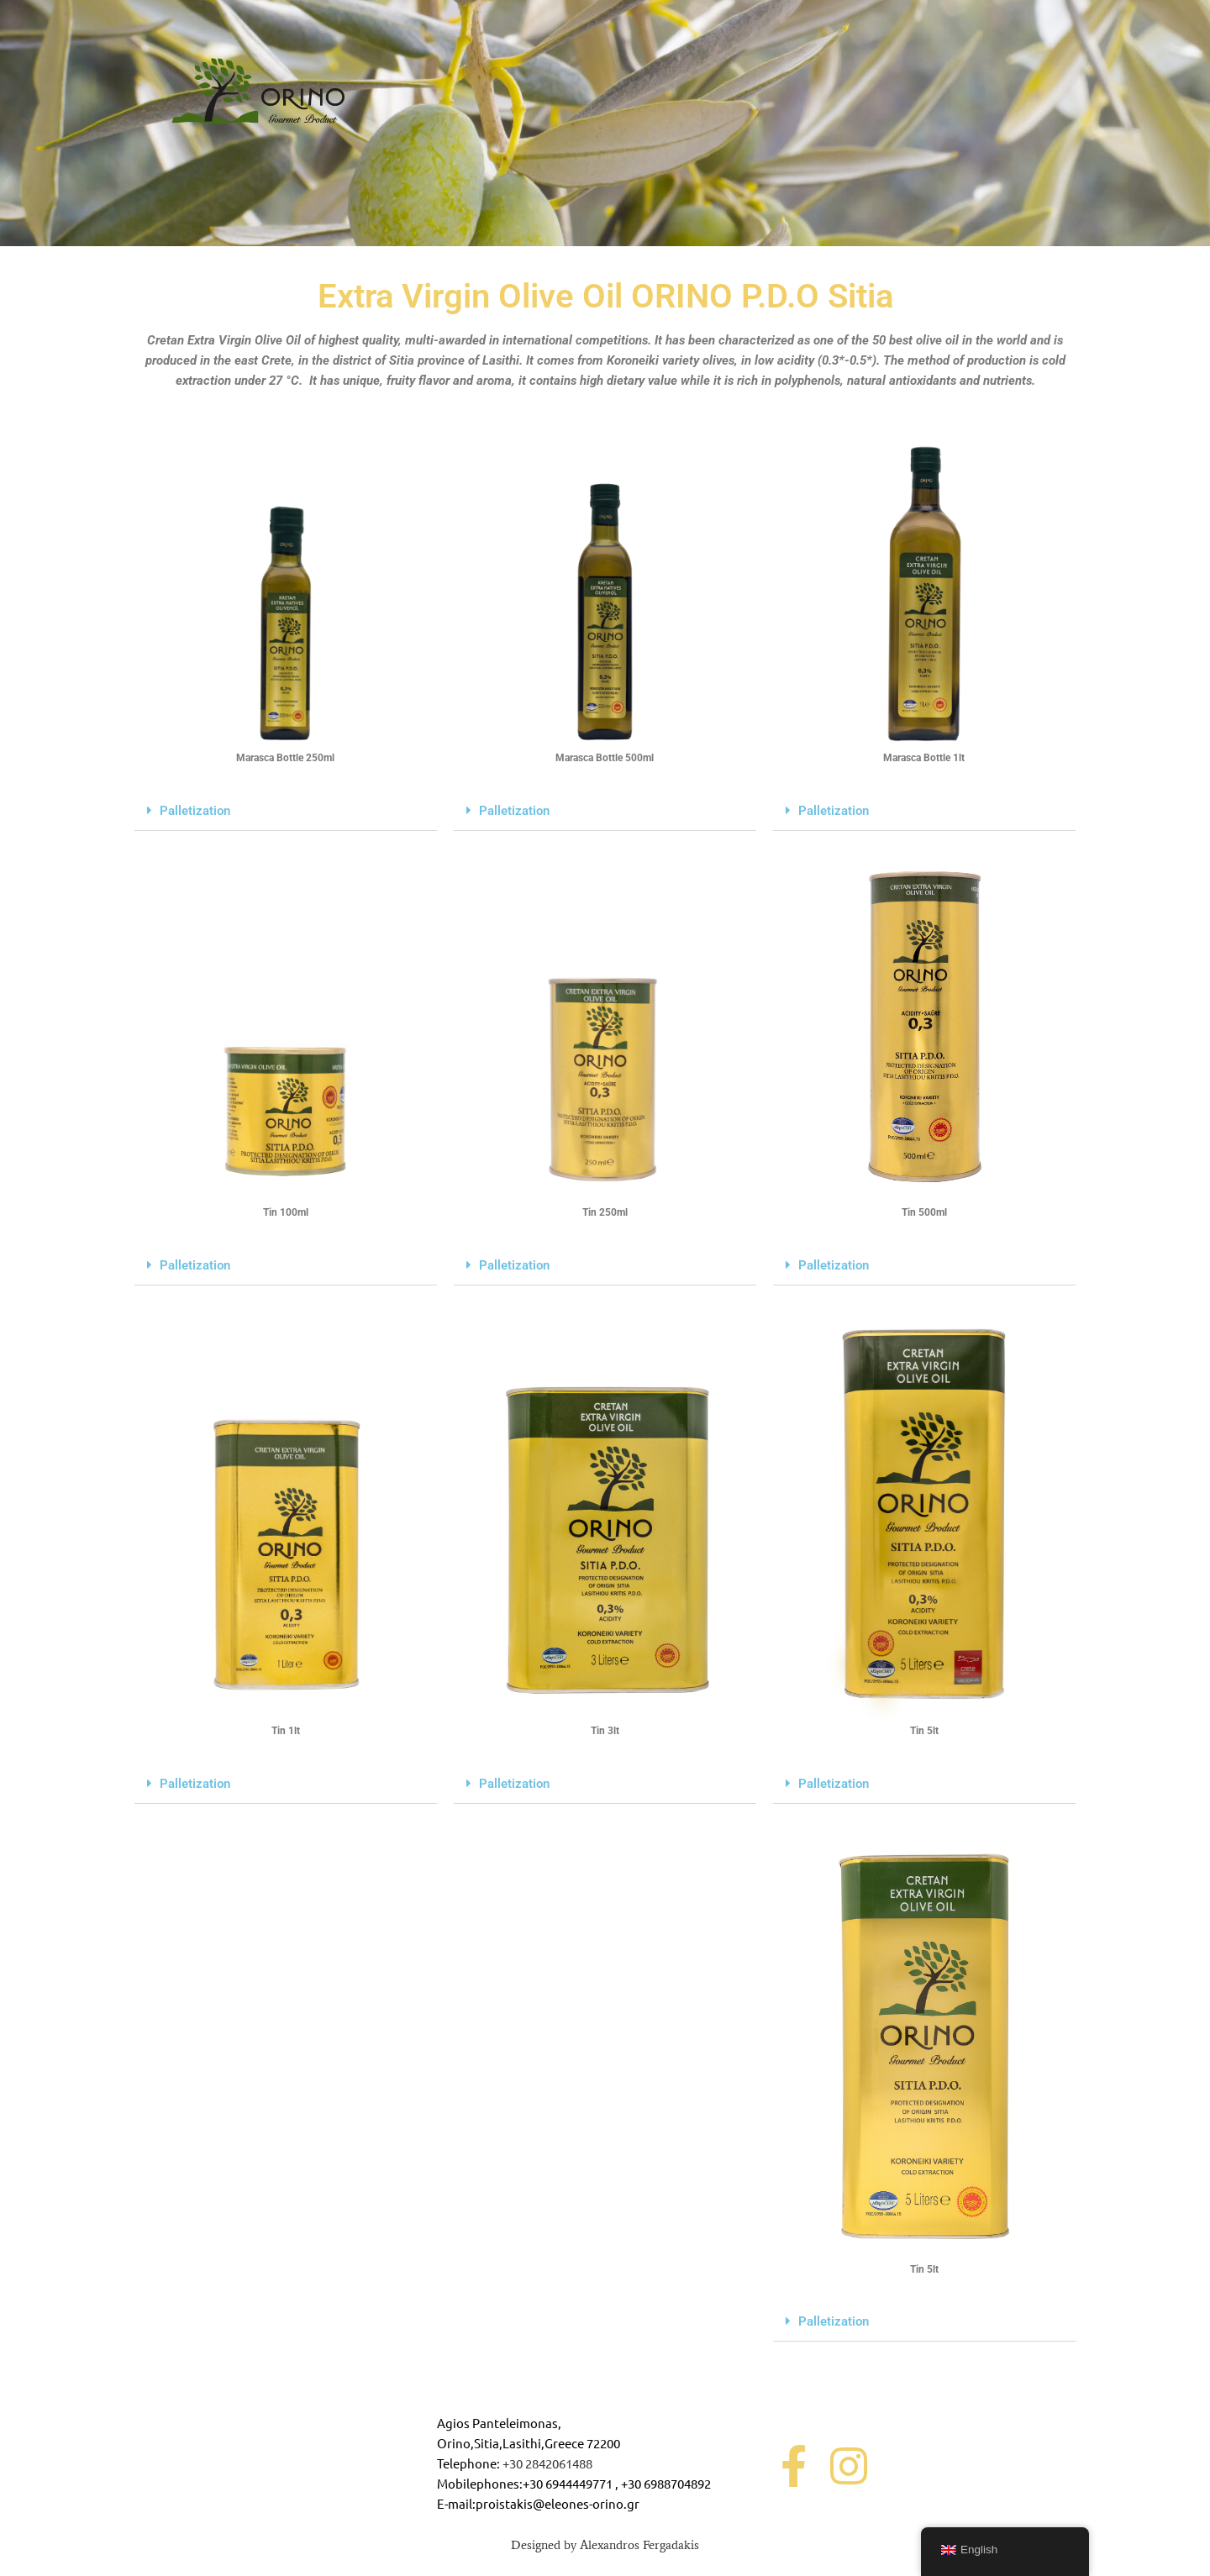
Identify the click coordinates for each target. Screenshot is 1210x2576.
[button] (285, 811)
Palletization (195, 810)
